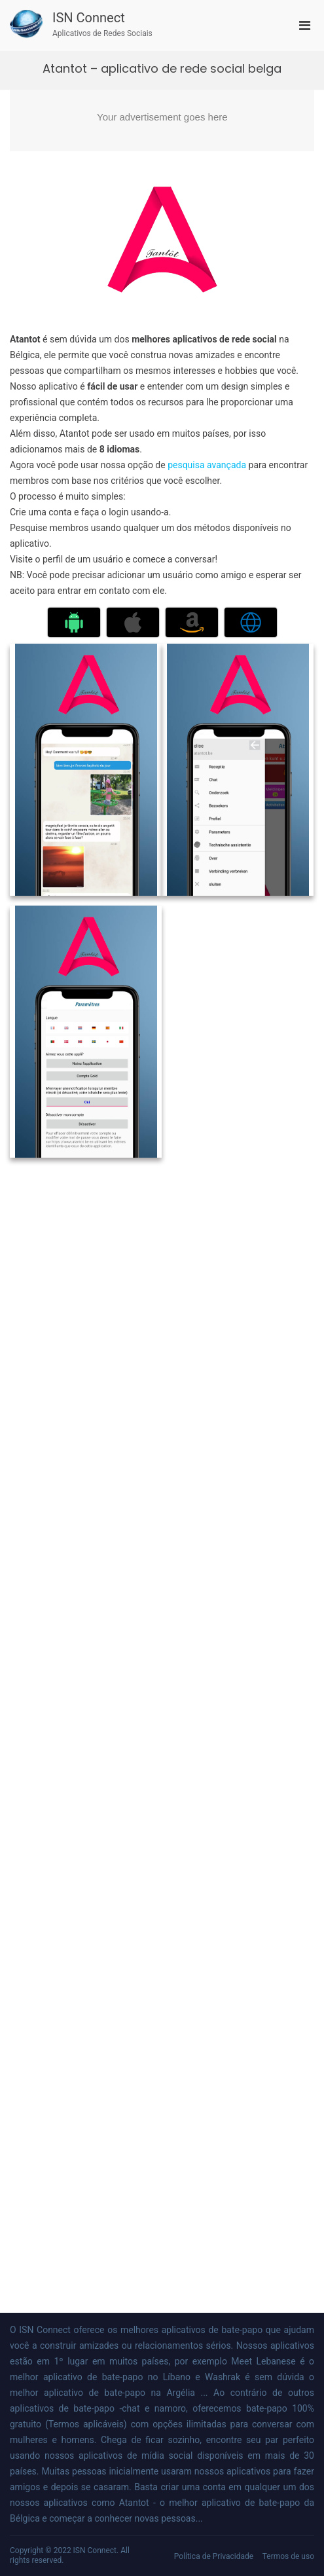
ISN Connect (88, 18)
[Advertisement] (162, 120)
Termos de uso (288, 2556)
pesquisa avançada (207, 465)
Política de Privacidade (213, 2556)
